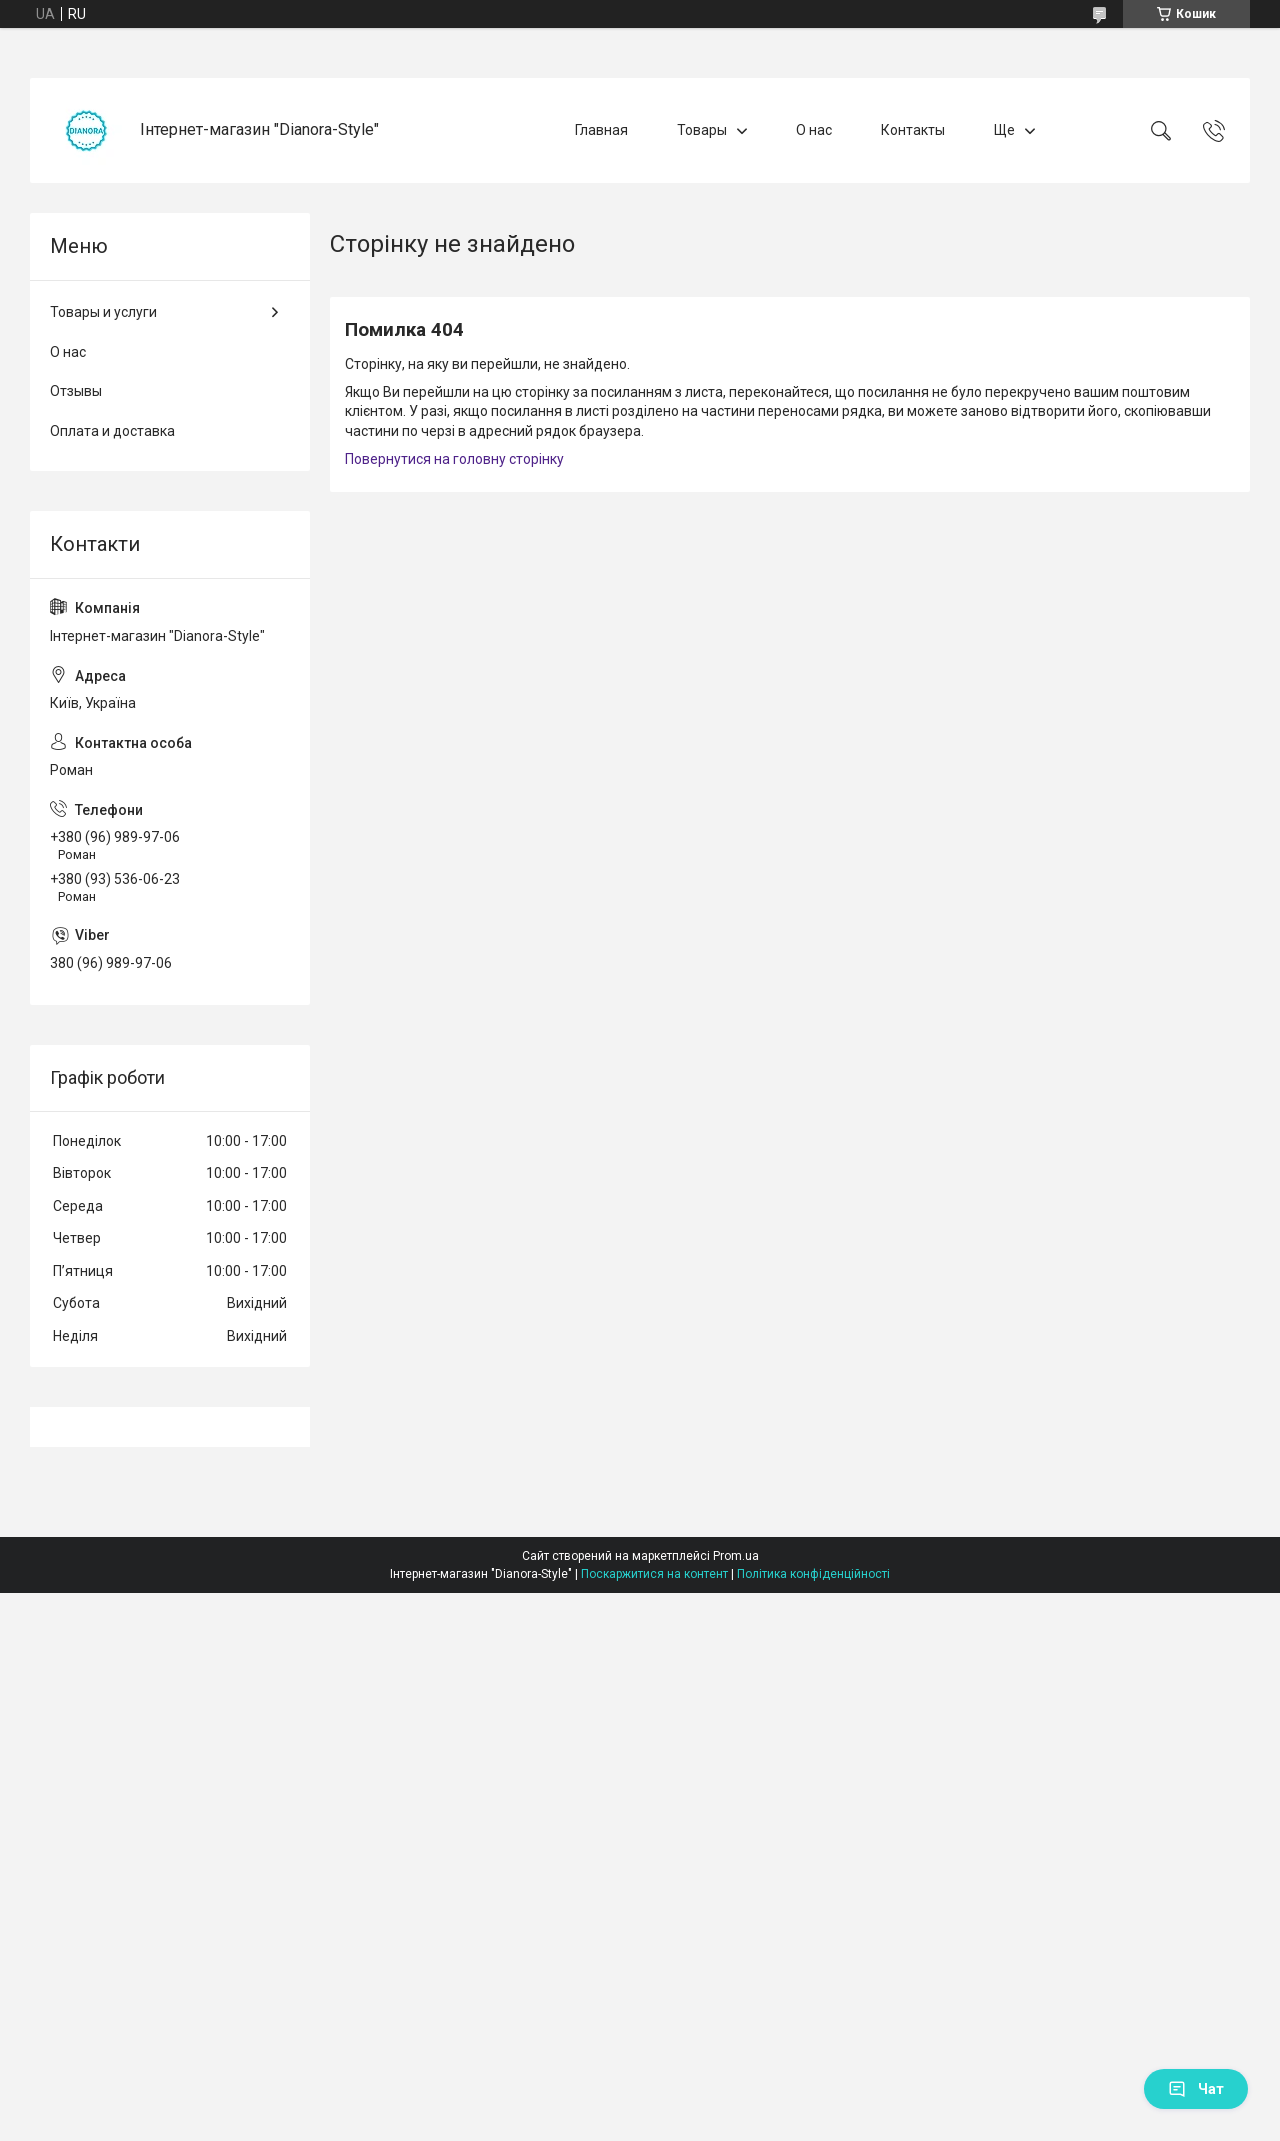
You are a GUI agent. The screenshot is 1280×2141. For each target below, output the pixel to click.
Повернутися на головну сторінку (454, 459)
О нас (814, 130)
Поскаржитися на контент (654, 1574)
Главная (601, 130)
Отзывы (76, 391)
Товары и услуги (103, 312)
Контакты (913, 130)
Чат (1196, 2089)
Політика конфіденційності (813, 1574)
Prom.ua (736, 1556)
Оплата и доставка (112, 431)
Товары (702, 130)
